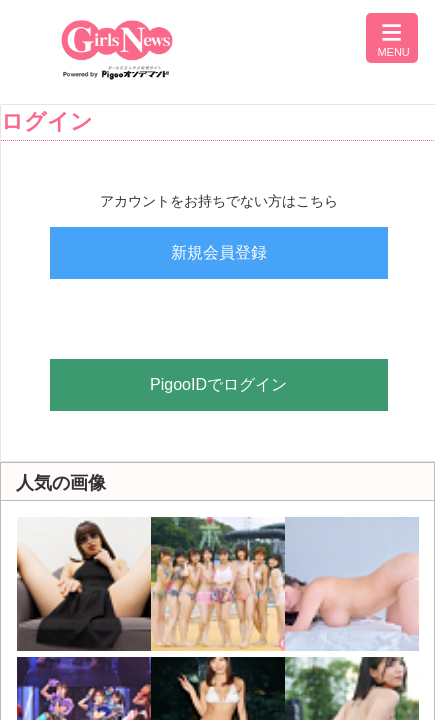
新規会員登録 (219, 252)
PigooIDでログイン (218, 384)
